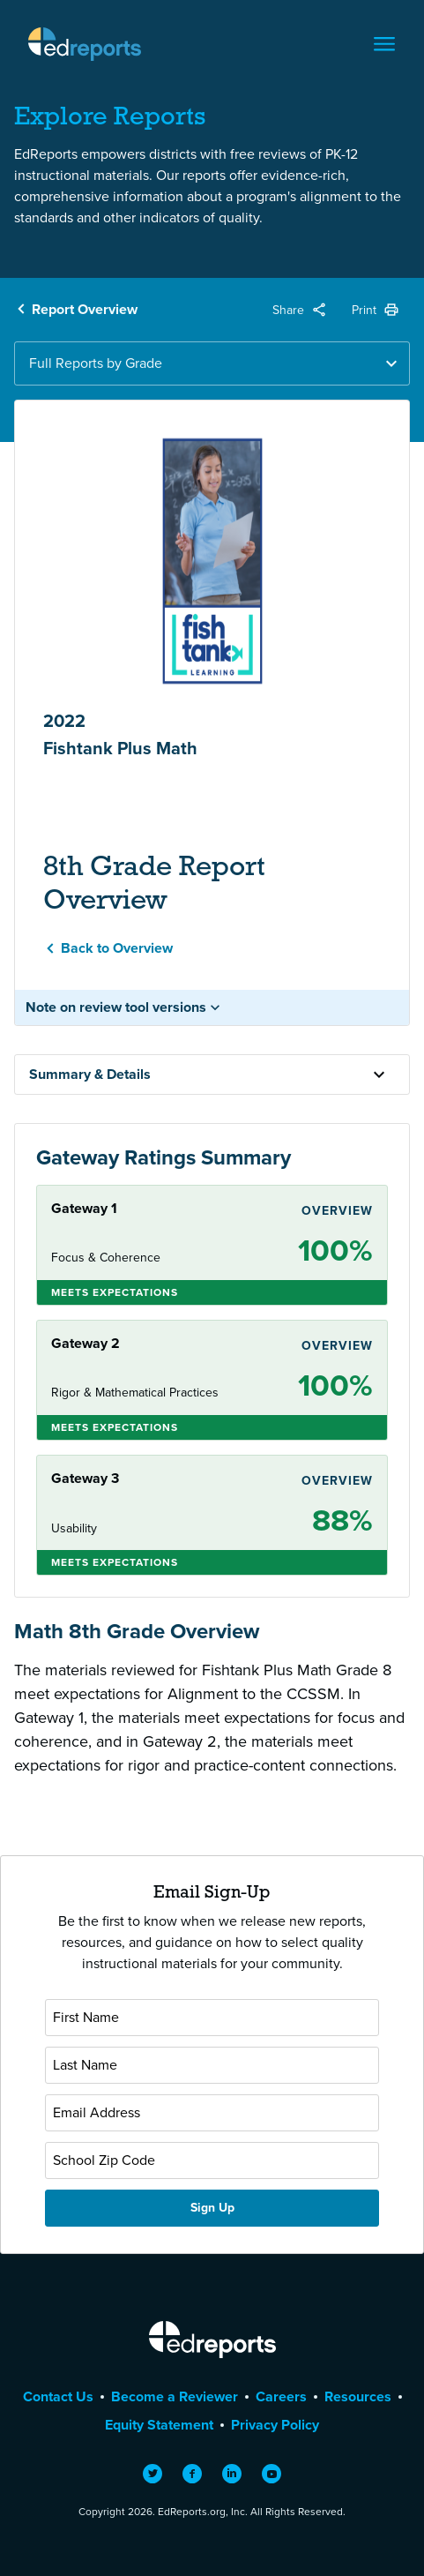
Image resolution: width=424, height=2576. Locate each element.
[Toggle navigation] (384, 44)
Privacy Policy (275, 2425)
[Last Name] (212, 2065)
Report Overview (85, 309)
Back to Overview (117, 948)
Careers (281, 2396)
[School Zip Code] (212, 2160)
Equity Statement (159, 2425)
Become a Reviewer (174, 2396)
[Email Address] (212, 2112)
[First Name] (212, 2017)
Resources (357, 2396)
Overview (337, 1211)
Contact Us (58, 2396)
